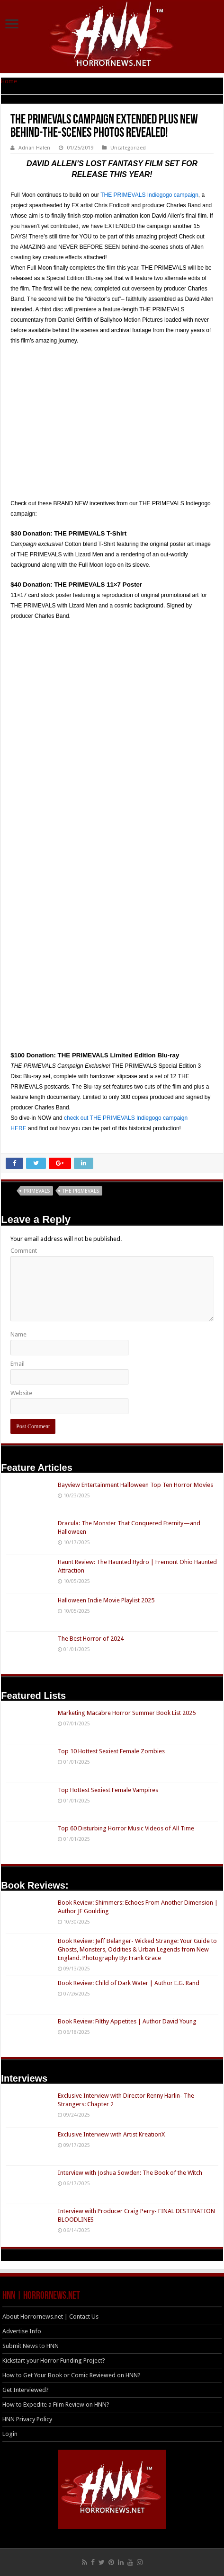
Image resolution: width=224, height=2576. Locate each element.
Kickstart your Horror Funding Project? (53, 2360)
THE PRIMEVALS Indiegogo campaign (149, 195)
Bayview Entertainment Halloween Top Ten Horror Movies (135, 1484)
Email (17, 1363)
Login (10, 2433)
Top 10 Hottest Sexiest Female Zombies (111, 1751)
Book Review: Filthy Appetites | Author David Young (127, 2021)
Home (9, 81)
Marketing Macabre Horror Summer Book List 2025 (127, 1712)
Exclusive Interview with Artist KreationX (111, 2134)
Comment (23, 1250)
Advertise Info (21, 2331)
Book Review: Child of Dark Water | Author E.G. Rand (128, 1983)
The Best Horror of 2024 (91, 1638)
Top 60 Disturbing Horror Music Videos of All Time (126, 1828)
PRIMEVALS (37, 1191)
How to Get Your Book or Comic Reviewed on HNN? (71, 2375)
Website (21, 1393)
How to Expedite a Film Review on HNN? (55, 2404)
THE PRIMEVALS (81, 1191)
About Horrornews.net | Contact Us (50, 2316)
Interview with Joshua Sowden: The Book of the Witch (130, 2172)
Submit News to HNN (30, 2345)
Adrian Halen (34, 148)
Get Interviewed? (25, 2389)
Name (18, 1334)
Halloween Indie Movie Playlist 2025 (106, 1600)
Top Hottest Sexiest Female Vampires (108, 1790)
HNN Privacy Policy (27, 2419)
